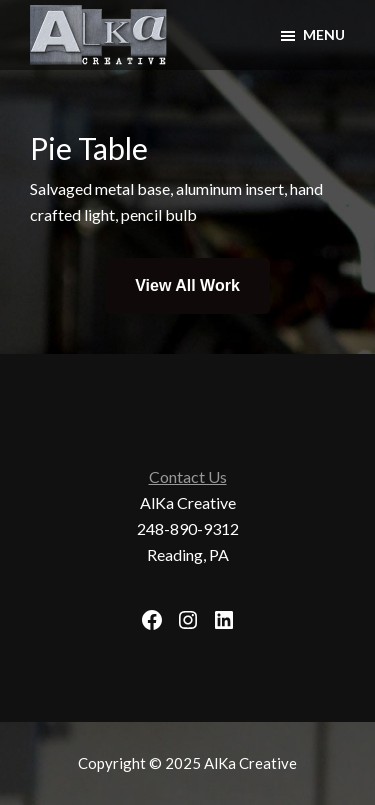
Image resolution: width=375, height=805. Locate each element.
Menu (324, 34)
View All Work (187, 285)
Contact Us (188, 476)
